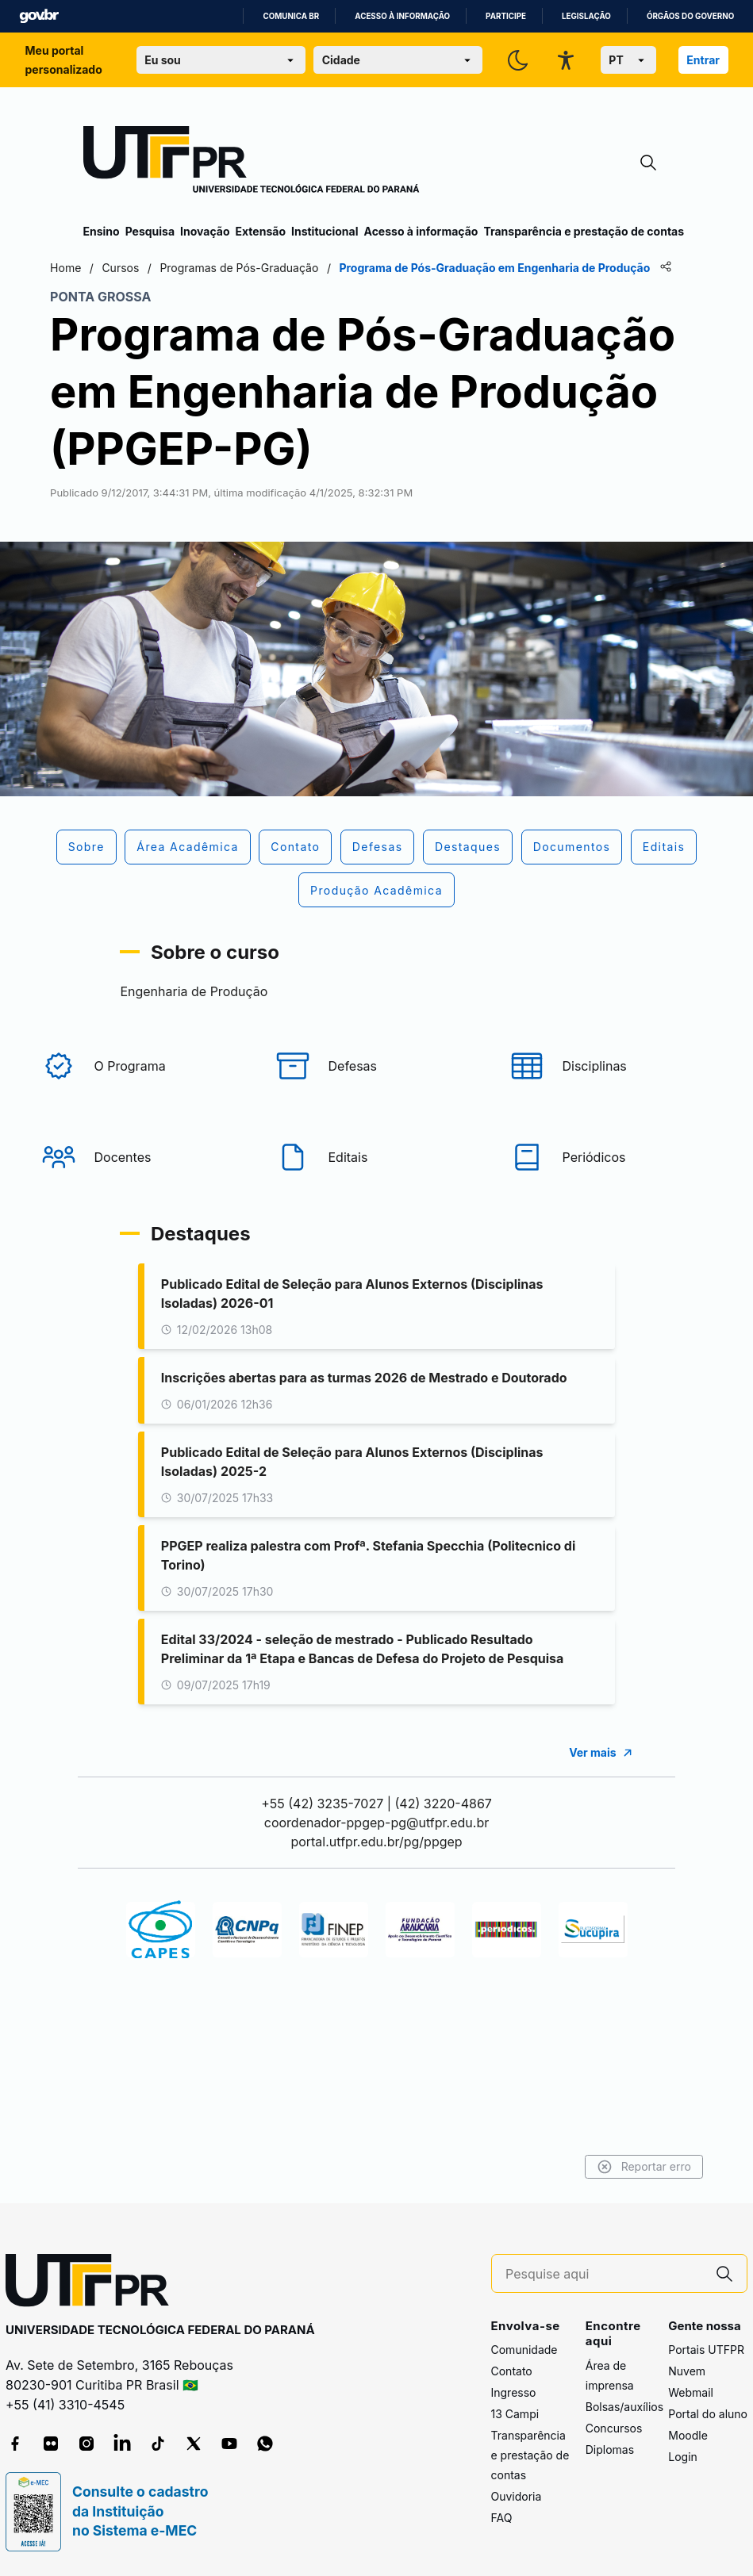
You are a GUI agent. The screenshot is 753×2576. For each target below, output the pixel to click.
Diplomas (610, 2449)
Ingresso (513, 2392)
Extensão (261, 231)
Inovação (204, 231)
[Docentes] (143, 1182)
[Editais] (377, 1182)
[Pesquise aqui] (603, 2274)
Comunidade (524, 2349)
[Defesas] (377, 1091)
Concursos (614, 2428)
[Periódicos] (611, 1182)
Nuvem (686, 2371)
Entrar (703, 60)
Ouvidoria (516, 2496)
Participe (506, 16)
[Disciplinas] (611, 1091)
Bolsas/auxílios (624, 2406)
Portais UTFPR (706, 2349)
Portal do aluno (707, 2414)
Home (98, 267)
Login (682, 2456)
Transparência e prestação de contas (583, 231)
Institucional (325, 231)
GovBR (39, 16)
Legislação (586, 16)
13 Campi (515, 2414)
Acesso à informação (402, 16)
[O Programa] (143, 1091)
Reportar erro (611, 2167)
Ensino (101, 231)
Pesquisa (150, 231)
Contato (511, 2371)
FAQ (502, 2517)
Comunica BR (291, 16)
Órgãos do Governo (690, 16)
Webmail (690, 2392)
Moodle (688, 2435)
